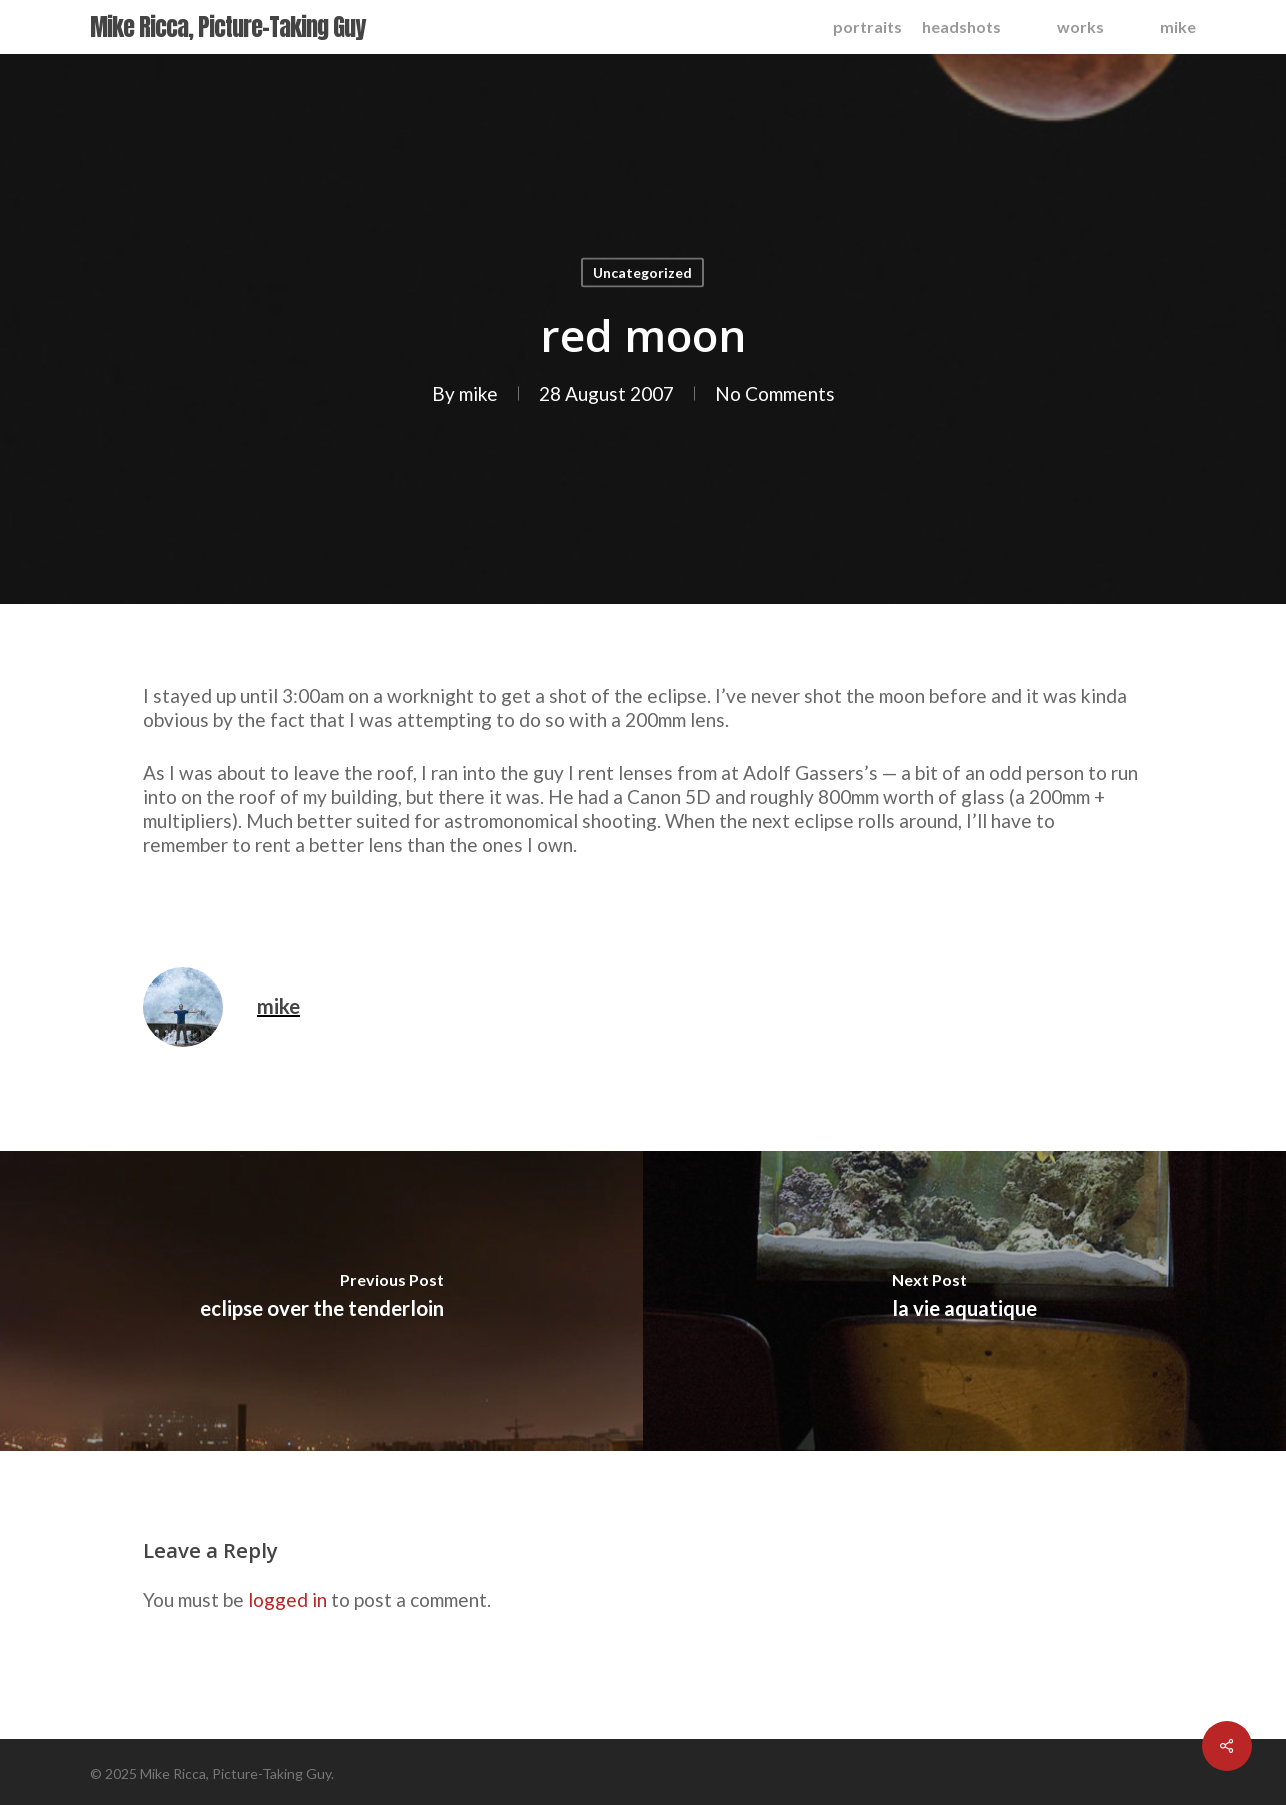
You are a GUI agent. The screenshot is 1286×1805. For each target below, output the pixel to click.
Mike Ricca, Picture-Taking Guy (227, 27)
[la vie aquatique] (964, 1301)
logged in (287, 1599)
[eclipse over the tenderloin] (321, 1301)
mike (478, 393)
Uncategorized (642, 272)
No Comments (775, 393)
